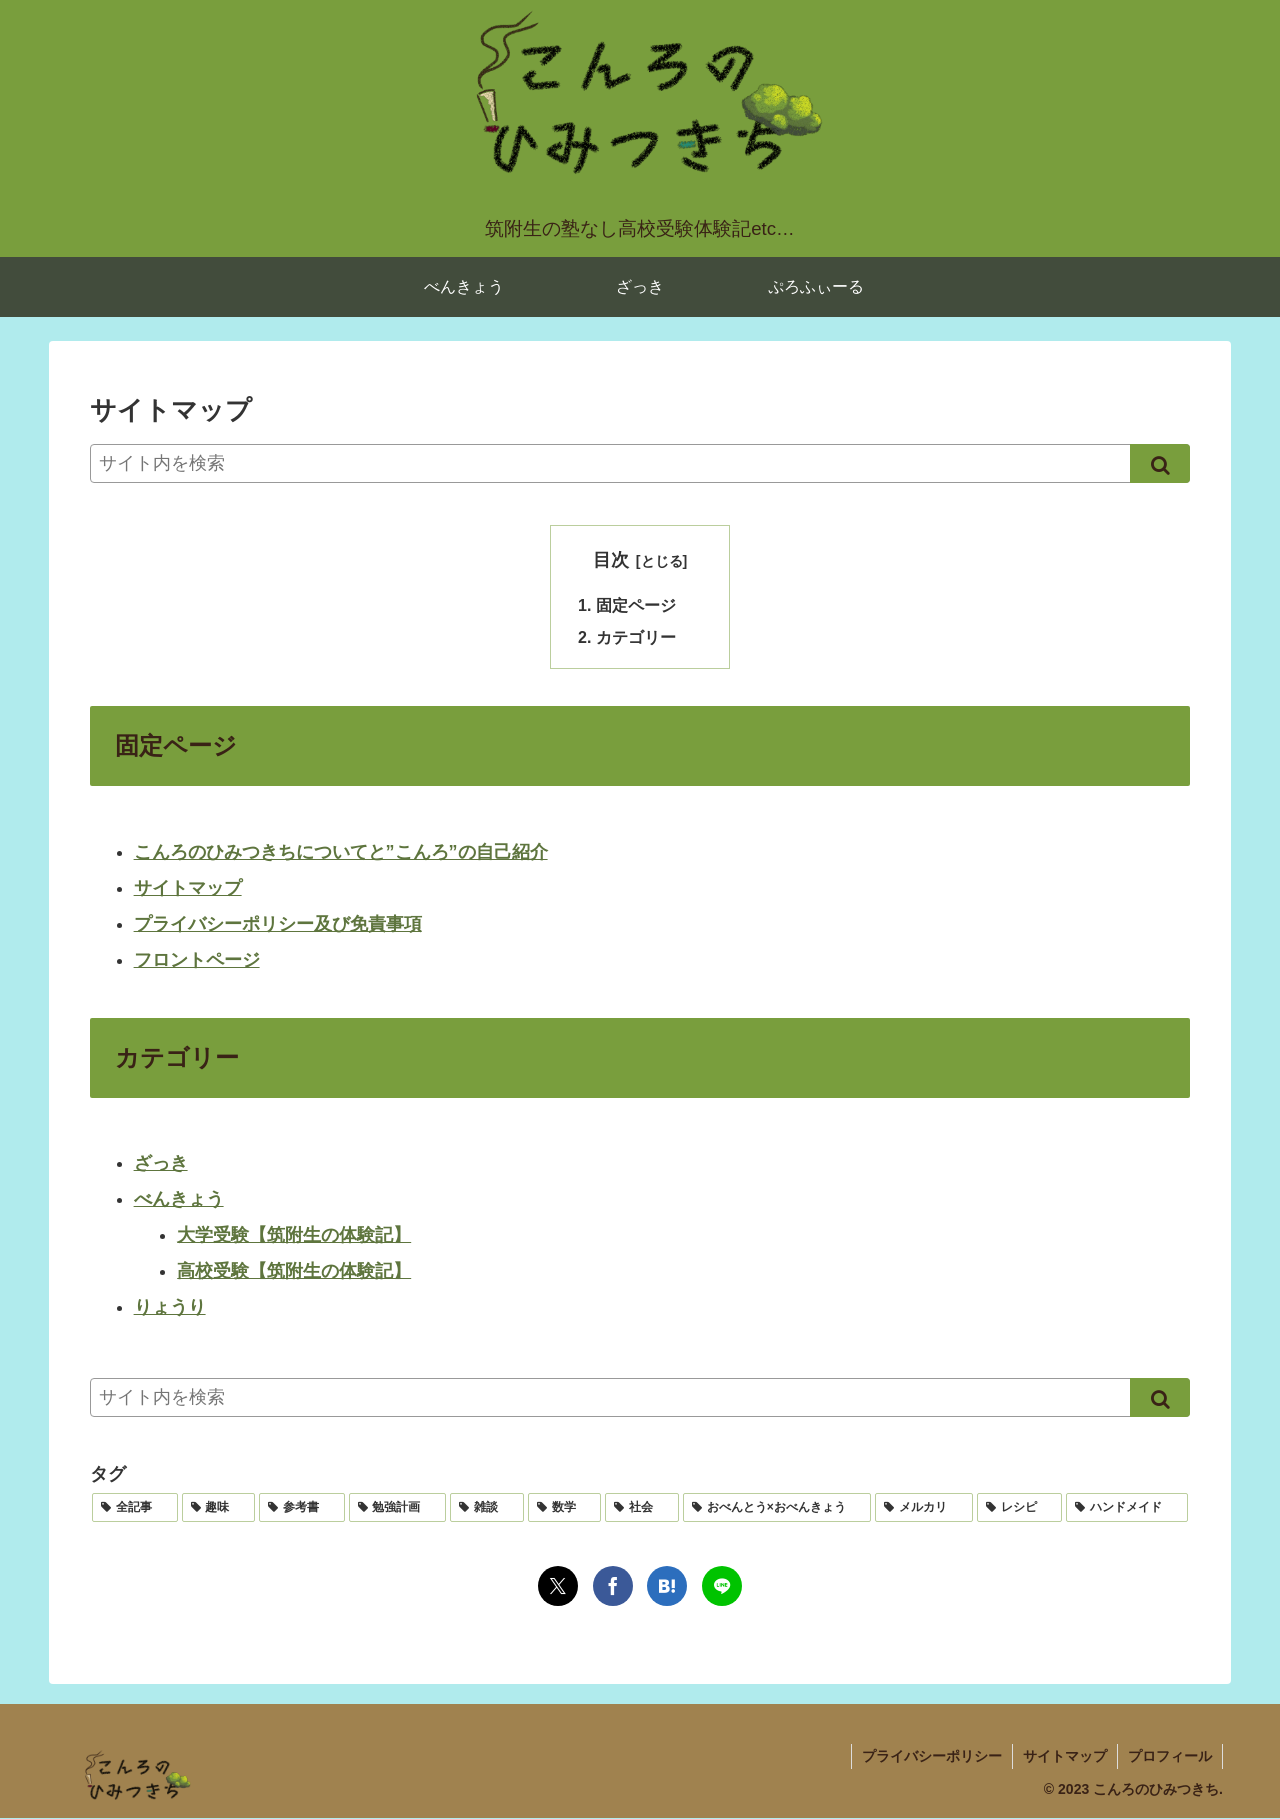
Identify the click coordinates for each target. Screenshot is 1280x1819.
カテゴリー (636, 637)
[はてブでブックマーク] (667, 1586)
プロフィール (1170, 1757)
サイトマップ (188, 889)
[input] (640, 463)
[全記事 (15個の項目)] (135, 1508)
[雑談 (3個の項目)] (487, 1508)
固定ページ (636, 605)
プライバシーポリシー (932, 1757)
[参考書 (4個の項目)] (302, 1508)
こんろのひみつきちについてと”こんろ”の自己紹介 (341, 853)
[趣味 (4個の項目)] (219, 1508)
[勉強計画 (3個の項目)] (398, 1508)
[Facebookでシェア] (613, 1586)
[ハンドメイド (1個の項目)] (1127, 1508)
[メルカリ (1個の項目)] (924, 1508)
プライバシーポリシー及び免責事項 (278, 925)
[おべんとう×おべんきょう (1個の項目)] (777, 1508)
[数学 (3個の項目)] (565, 1508)
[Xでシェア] (558, 1586)
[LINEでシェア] (722, 1586)
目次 (611, 560)
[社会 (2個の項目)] (642, 1508)
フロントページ (197, 961)
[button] (1160, 463)
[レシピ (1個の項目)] (1020, 1508)
